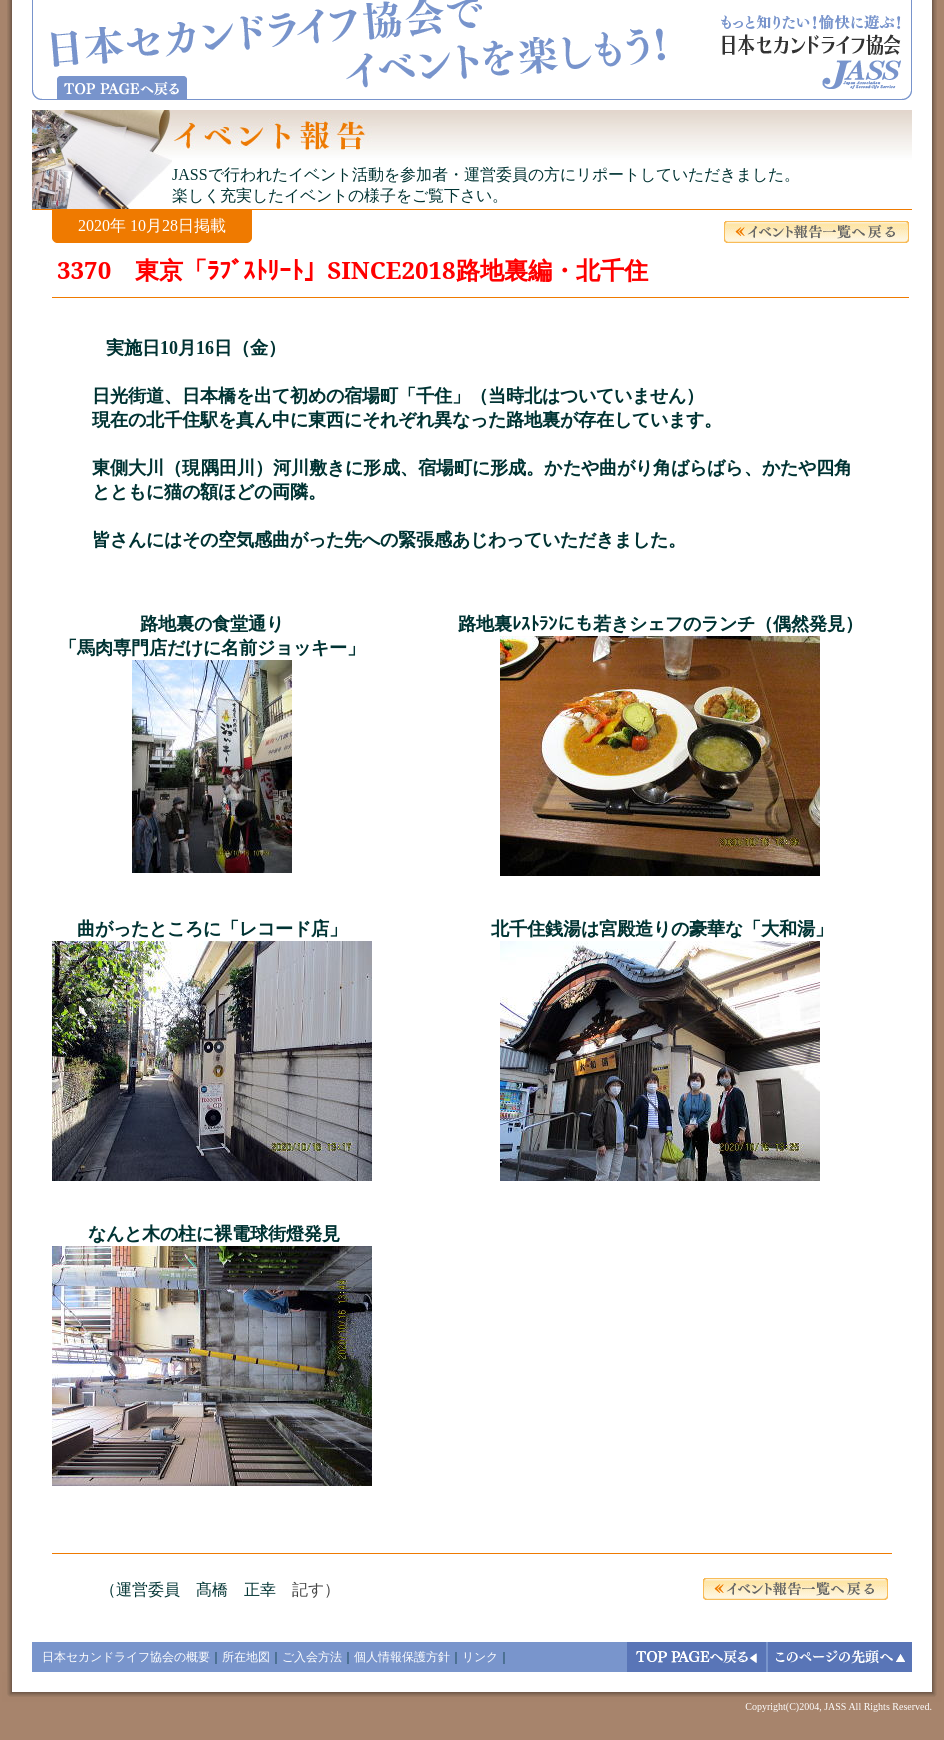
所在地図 (246, 1657)
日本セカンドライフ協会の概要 (126, 1657)
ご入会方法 (312, 1657)
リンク (480, 1657)
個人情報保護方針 (402, 1657)
